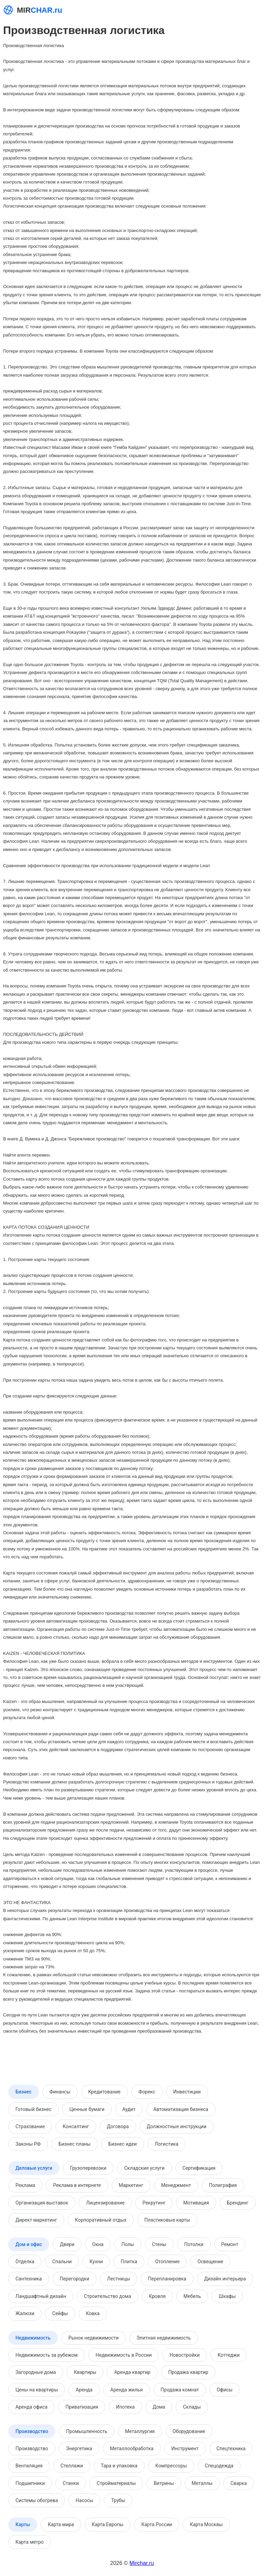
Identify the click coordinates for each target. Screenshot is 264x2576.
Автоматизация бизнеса (180, 2109)
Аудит (128, 2109)
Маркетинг (131, 2185)
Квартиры (85, 2372)
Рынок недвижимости (93, 2338)
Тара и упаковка (119, 2465)
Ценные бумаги (86, 2109)
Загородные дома (35, 2372)
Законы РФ (28, 2144)
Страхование (30, 2126)
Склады (192, 2407)
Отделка (24, 2261)
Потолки (194, 2244)
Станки (71, 2483)
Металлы (202, 2483)
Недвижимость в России (124, 2355)
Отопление (167, 2261)
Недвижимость (33, 2338)
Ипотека (125, 2407)
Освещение (210, 2261)
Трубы (118, 2500)
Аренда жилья (126, 2389)
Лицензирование (105, 2202)
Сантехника (28, 2278)
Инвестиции (187, 2091)
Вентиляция (29, 2465)
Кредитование (104, 2091)
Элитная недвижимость (163, 2338)
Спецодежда (219, 2465)
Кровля (157, 2296)
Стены (159, 2244)
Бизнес (23, 2091)
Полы (127, 2244)
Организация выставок (41, 2202)
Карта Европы (107, 2524)
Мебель (192, 2296)
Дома (159, 2407)
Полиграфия (223, 2185)
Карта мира (61, 2524)
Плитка (129, 2261)
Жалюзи (24, 2313)
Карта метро (29, 2542)
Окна (97, 2244)
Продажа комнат (180, 2389)
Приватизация (81, 2407)
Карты (22, 2524)
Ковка (93, 2313)
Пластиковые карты (167, 2220)
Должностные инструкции (177, 2126)
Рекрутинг (153, 2202)
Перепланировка (167, 2278)
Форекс (147, 2091)
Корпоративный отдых (100, 2220)
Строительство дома (107, 2296)
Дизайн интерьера (225, 2278)
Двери (67, 2244)
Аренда (84, 2389)
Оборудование (189, 2431)
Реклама (25, 2185)
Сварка (238, 2483)
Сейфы (60, 2313)
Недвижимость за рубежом (46, 2355)
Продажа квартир (188, 2372)
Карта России (156, 2524)
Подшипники (30, 2483)
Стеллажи (71, 2465)
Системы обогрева (36, 2500)
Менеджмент (176, 2185)
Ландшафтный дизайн (40, 2296)
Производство (31, 2431)
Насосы (84, 2500)
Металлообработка (132, 2448)
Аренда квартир (132, 2372)
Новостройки (184, 2355)
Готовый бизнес (33, 2109)
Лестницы (118, 2278)
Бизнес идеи (122, 2144)
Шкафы (227, 2296)
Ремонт (229, 2244)
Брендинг (238, 2202)
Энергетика (79, 2448)
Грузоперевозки (88, 2168)
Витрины (164, 2483)
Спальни (62, 2261)
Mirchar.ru (142, 2563)
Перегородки (74, 2278)
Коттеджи (229, 2355)
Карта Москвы (206, 2524)
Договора (118, 2126)
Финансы (60, 2091)
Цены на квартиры (36, 2389)
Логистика (166, 2144)
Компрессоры (171, 2465)
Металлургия (140, 2431)
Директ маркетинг (36, 2220)
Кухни (96, 2261)
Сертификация (199, 2168)
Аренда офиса (31, 2407)
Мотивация (196, 2202)
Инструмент (185, 2448)
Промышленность (86, 2431)
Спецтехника (231, 2448)
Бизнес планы (74, 2144)
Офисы (224, 2389)
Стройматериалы (116, 2483)
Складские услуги (144, 2168)
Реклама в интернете (77, 2185)
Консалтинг (76, 2126)
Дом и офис (28, 2244)
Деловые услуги (33, 2168)
